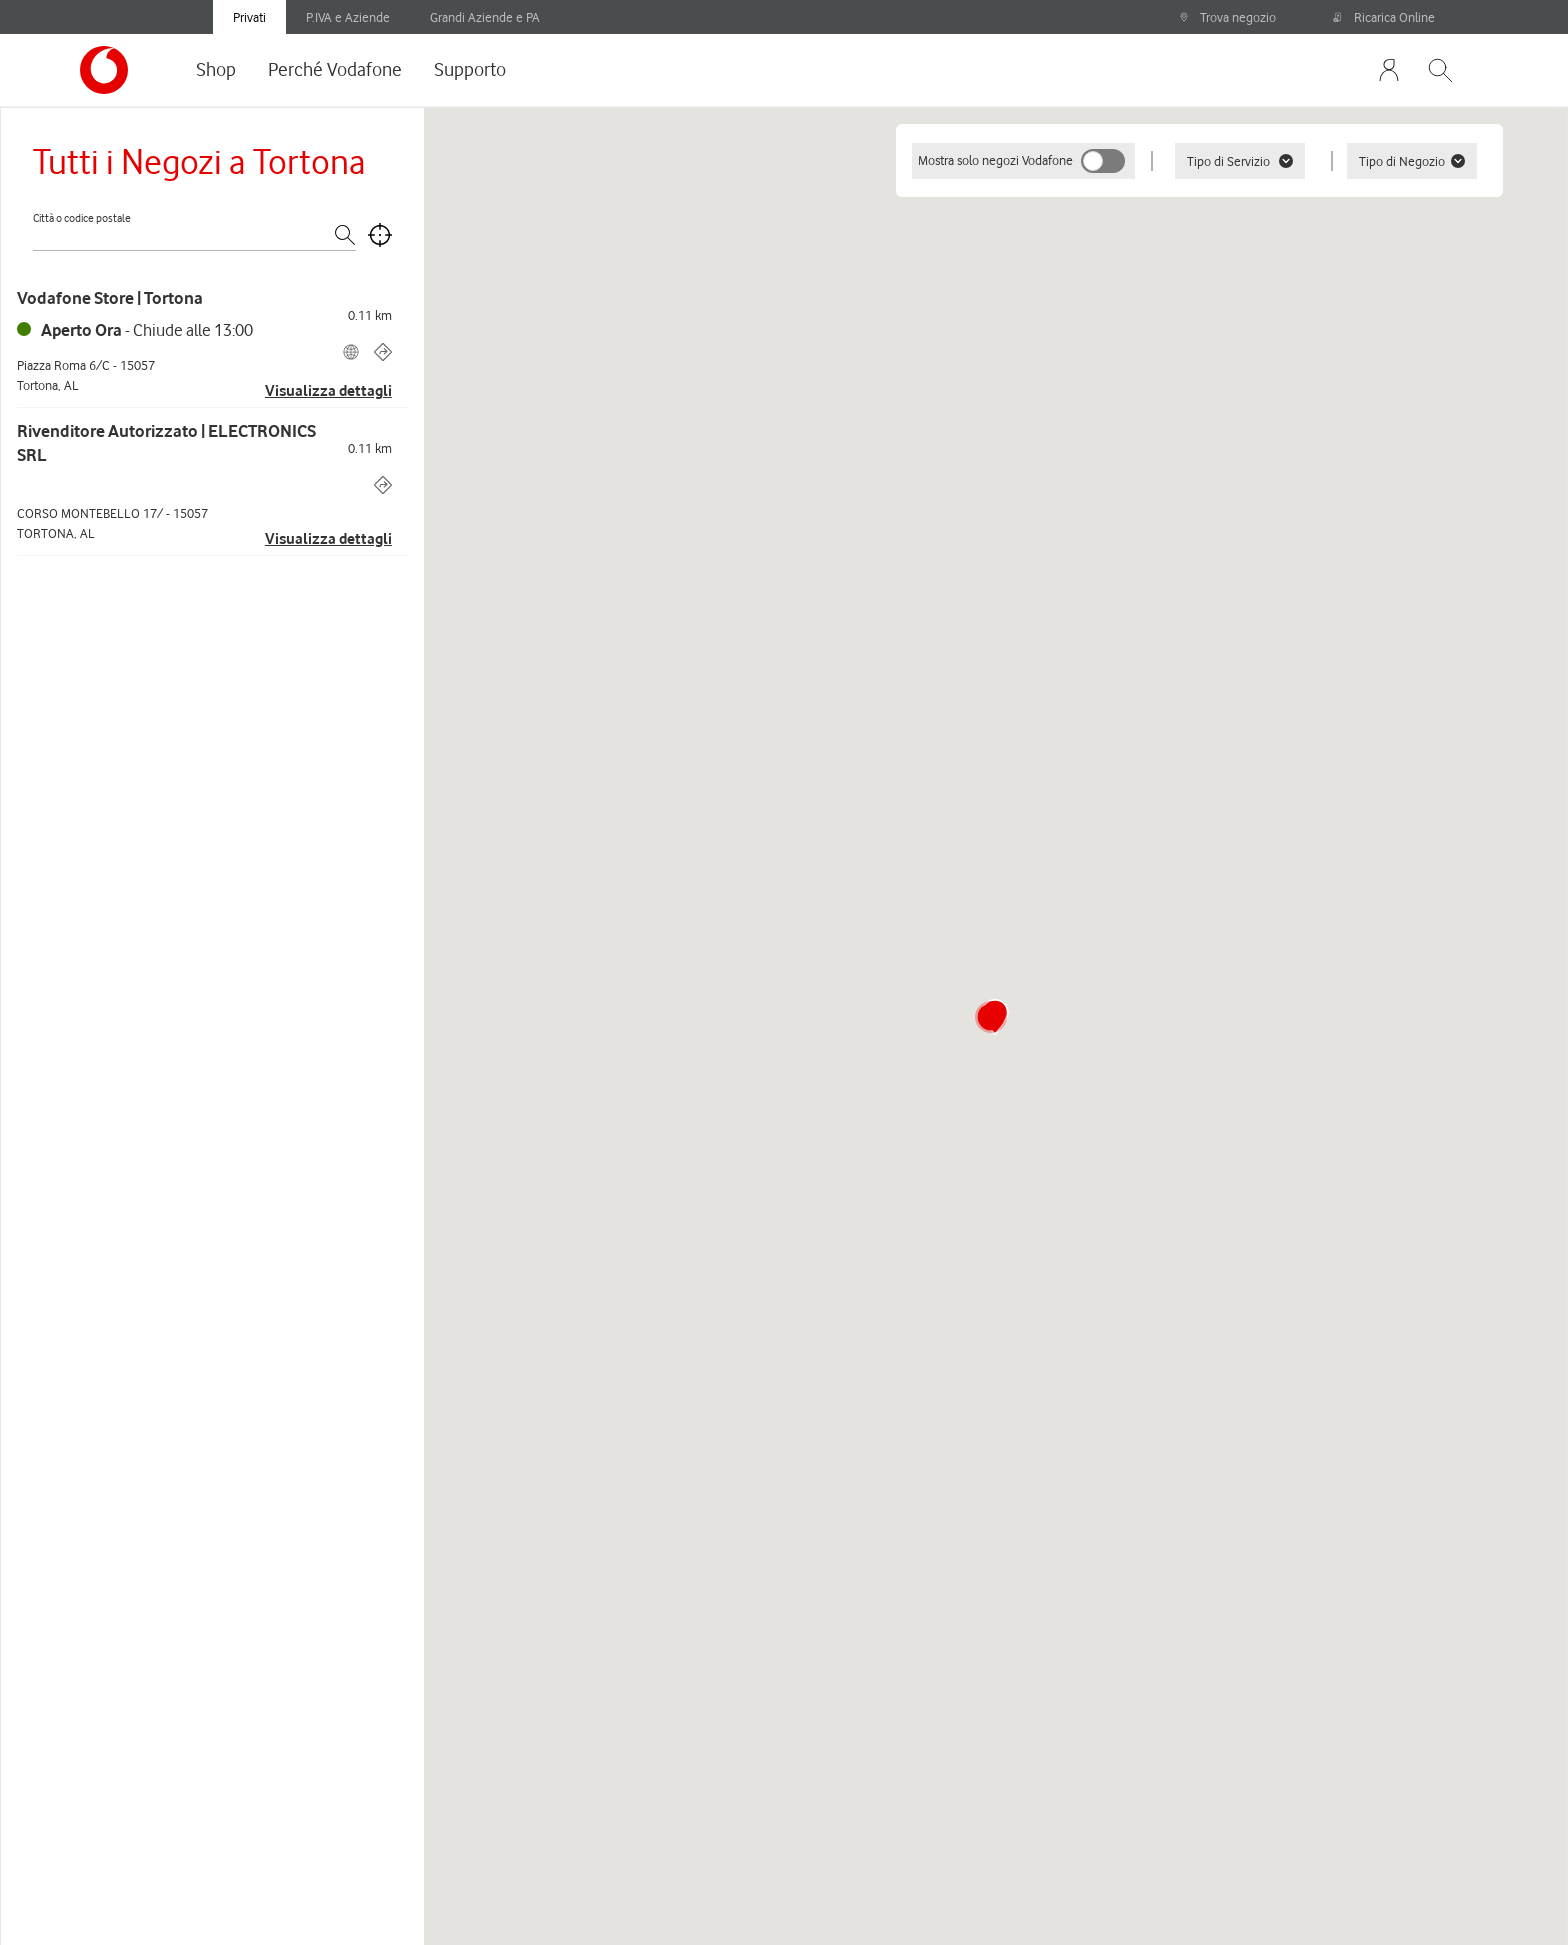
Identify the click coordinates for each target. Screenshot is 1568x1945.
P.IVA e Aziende (348, 17)
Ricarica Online (1384, 17)
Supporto (470, 69)
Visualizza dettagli (328, 391)
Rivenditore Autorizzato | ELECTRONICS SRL (166, 443)
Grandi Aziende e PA (485, 17)
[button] (991, 1017)
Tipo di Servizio (1240, 161)
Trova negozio (1227, 17)
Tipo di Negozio (1412, 161)
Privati (249, 17)
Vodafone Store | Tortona (110, 298)
